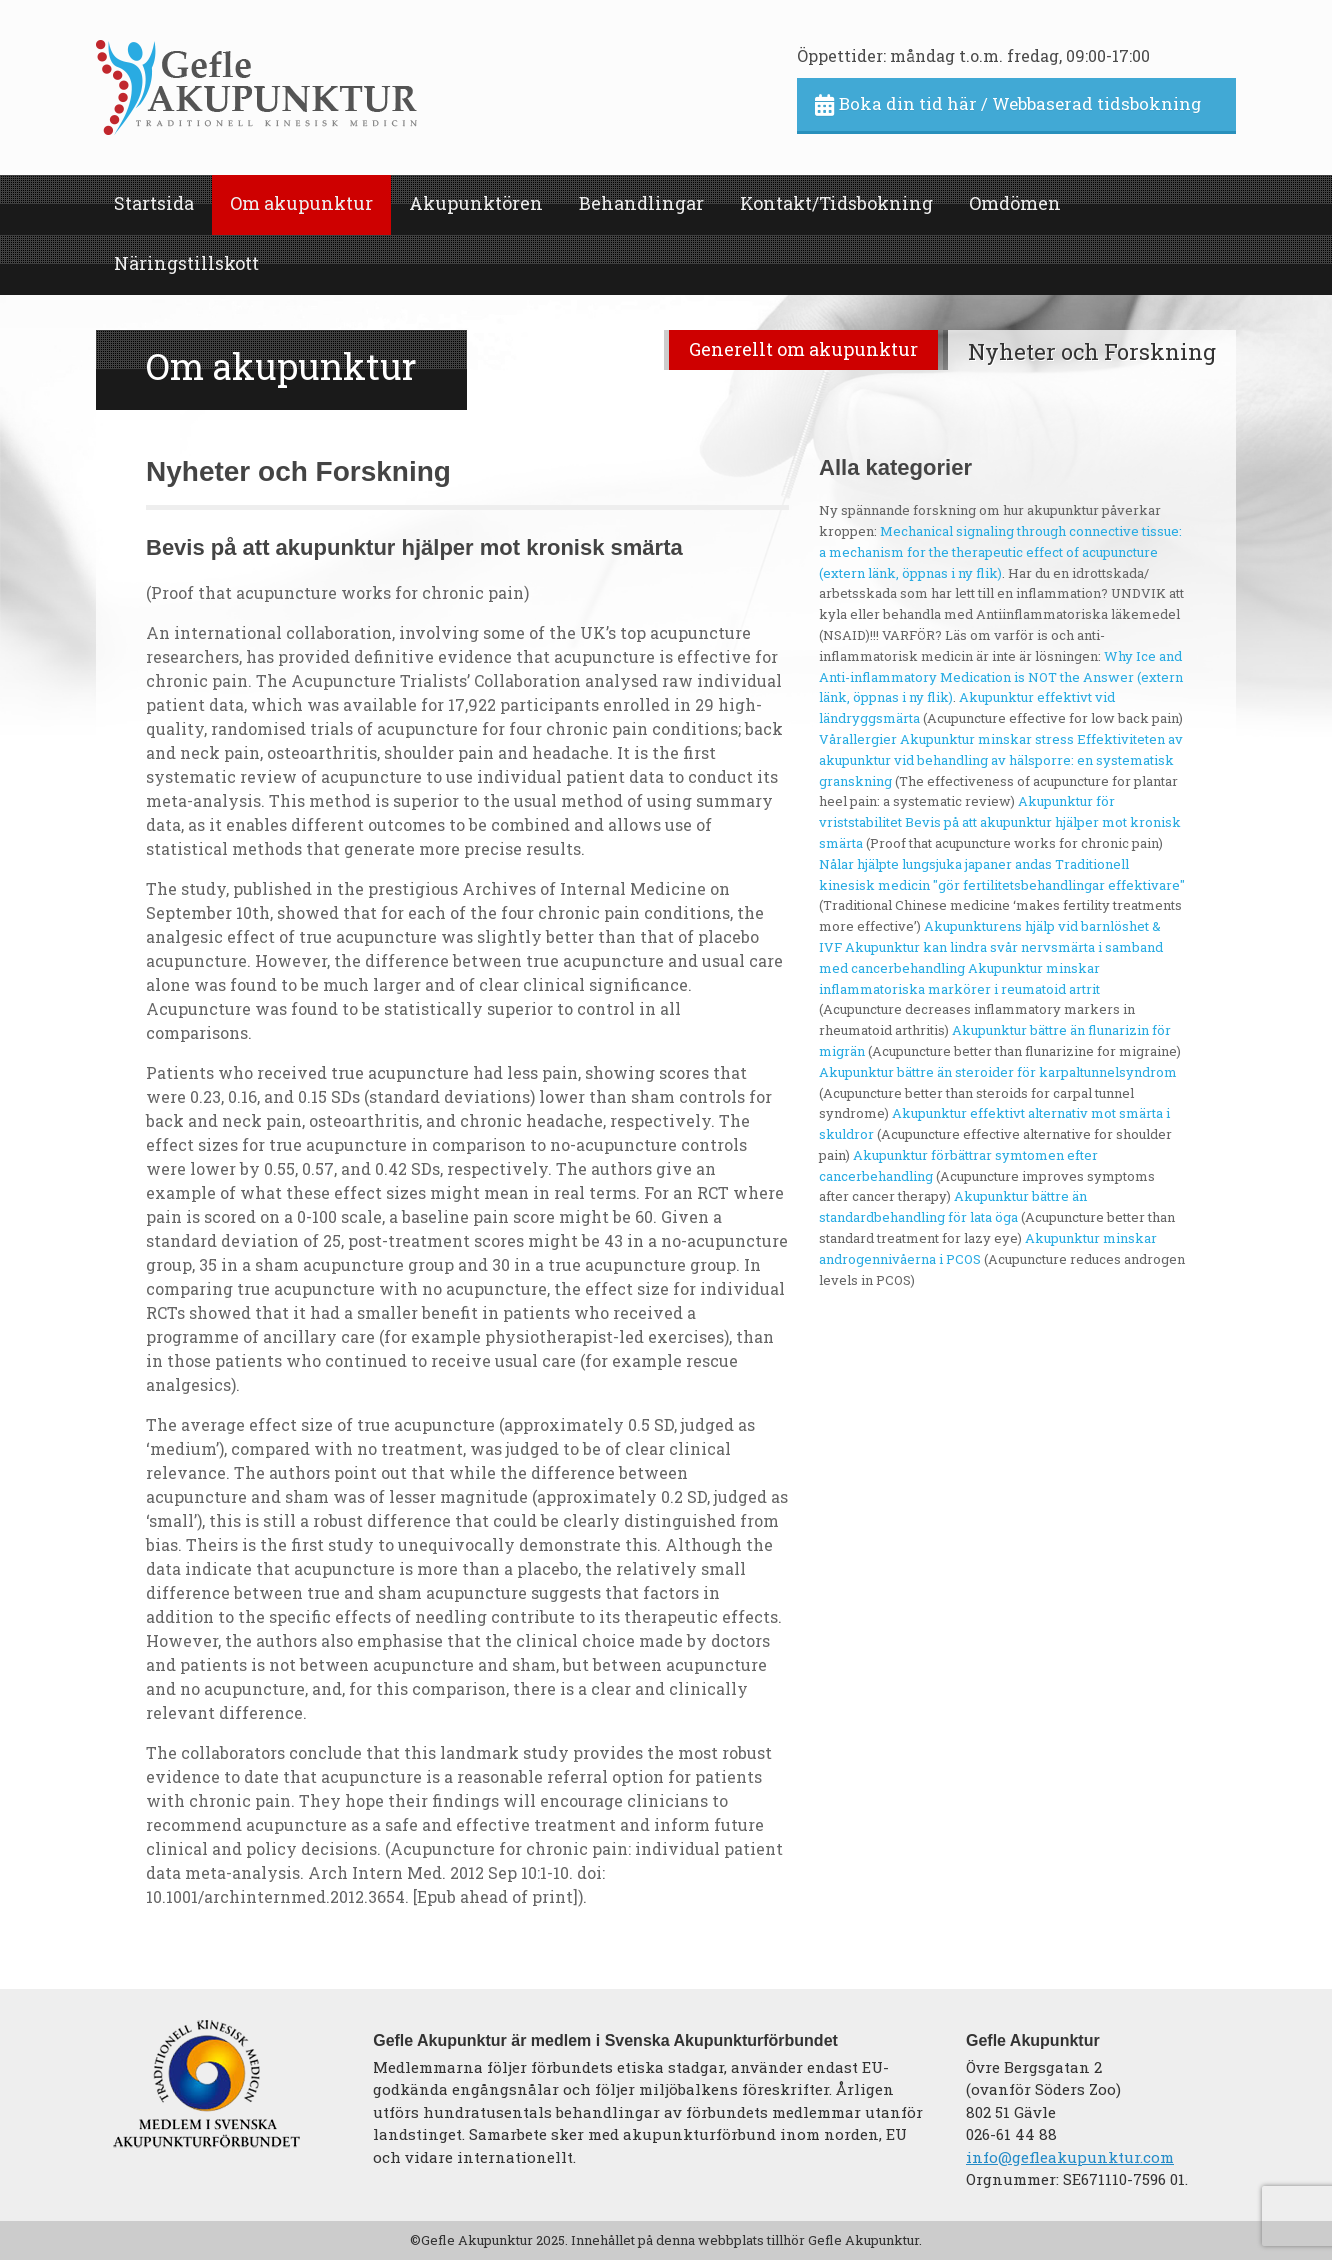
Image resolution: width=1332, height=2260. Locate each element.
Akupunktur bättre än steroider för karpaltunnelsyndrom (998, 1072)
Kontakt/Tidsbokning (836, 203)
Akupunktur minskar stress (987, 739)
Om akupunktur (301, 203)
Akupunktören (476, 203)
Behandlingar (641, 203)
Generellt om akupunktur (803, 349)
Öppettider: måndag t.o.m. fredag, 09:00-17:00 (973, 55)
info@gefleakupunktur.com (1070, 2157)
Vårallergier (858, 739)
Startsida (154, 203)
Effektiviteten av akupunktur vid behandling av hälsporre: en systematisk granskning (1001, 760)
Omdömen (1015, 203)
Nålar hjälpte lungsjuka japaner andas (935, 864)
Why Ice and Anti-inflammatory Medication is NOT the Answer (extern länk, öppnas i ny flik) (1001, 677)
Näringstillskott (186, 263)
